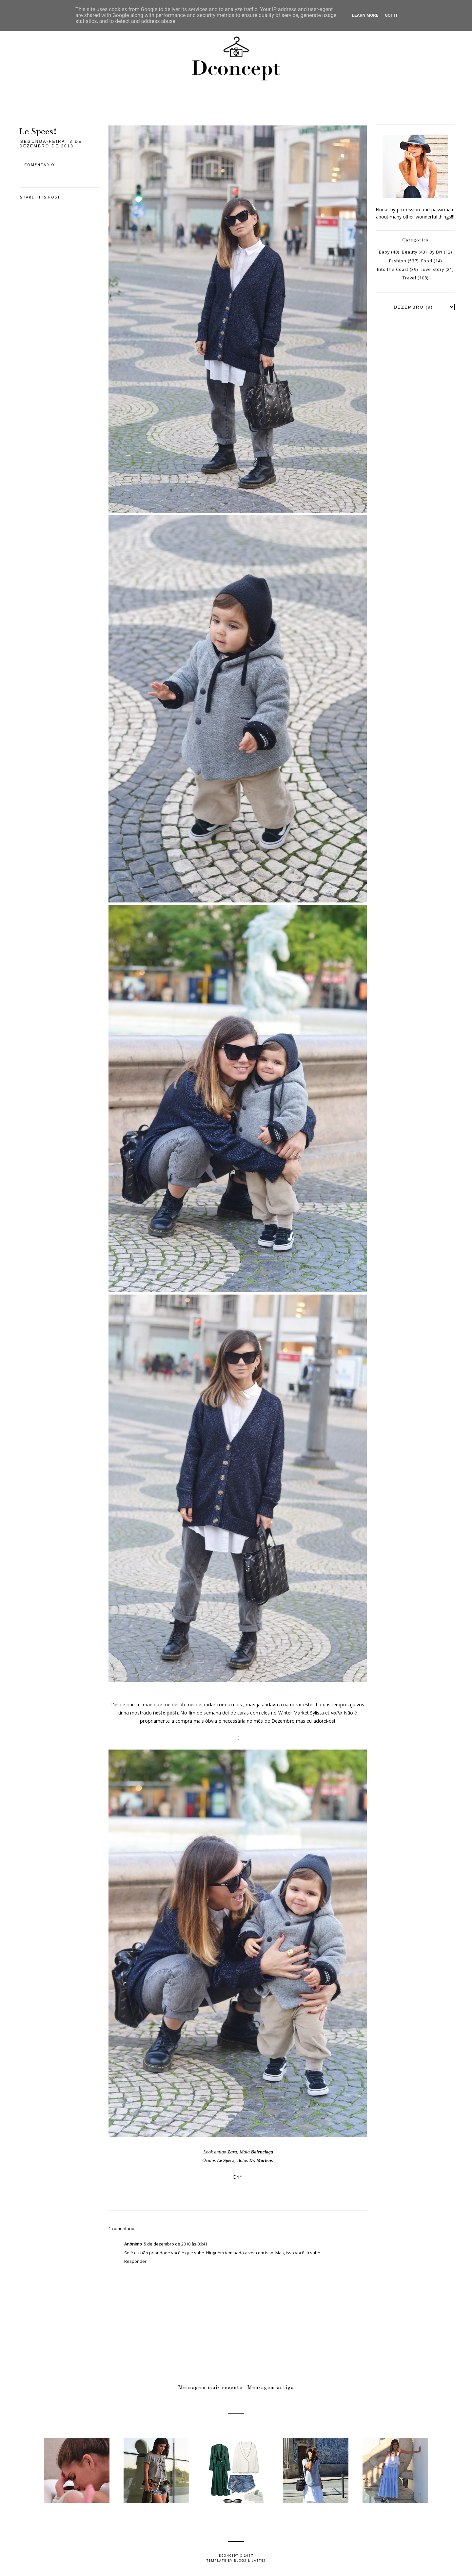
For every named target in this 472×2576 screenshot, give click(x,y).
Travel (409, 278)
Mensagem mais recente (210, 2387)
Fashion (397, 261)
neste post (164, 1713)
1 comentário (37, 164)
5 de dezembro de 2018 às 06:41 (175, 2244)
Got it (391, 15)
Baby (384, 252)
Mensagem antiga (270, 2387)
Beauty (409, 252)
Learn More (365, 15)
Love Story (432, 269)
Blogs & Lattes (250, 2560)
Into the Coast (392, 269)
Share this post (40, 197)
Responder (135, 2261)
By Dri (435, 252)
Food (426, 261)
